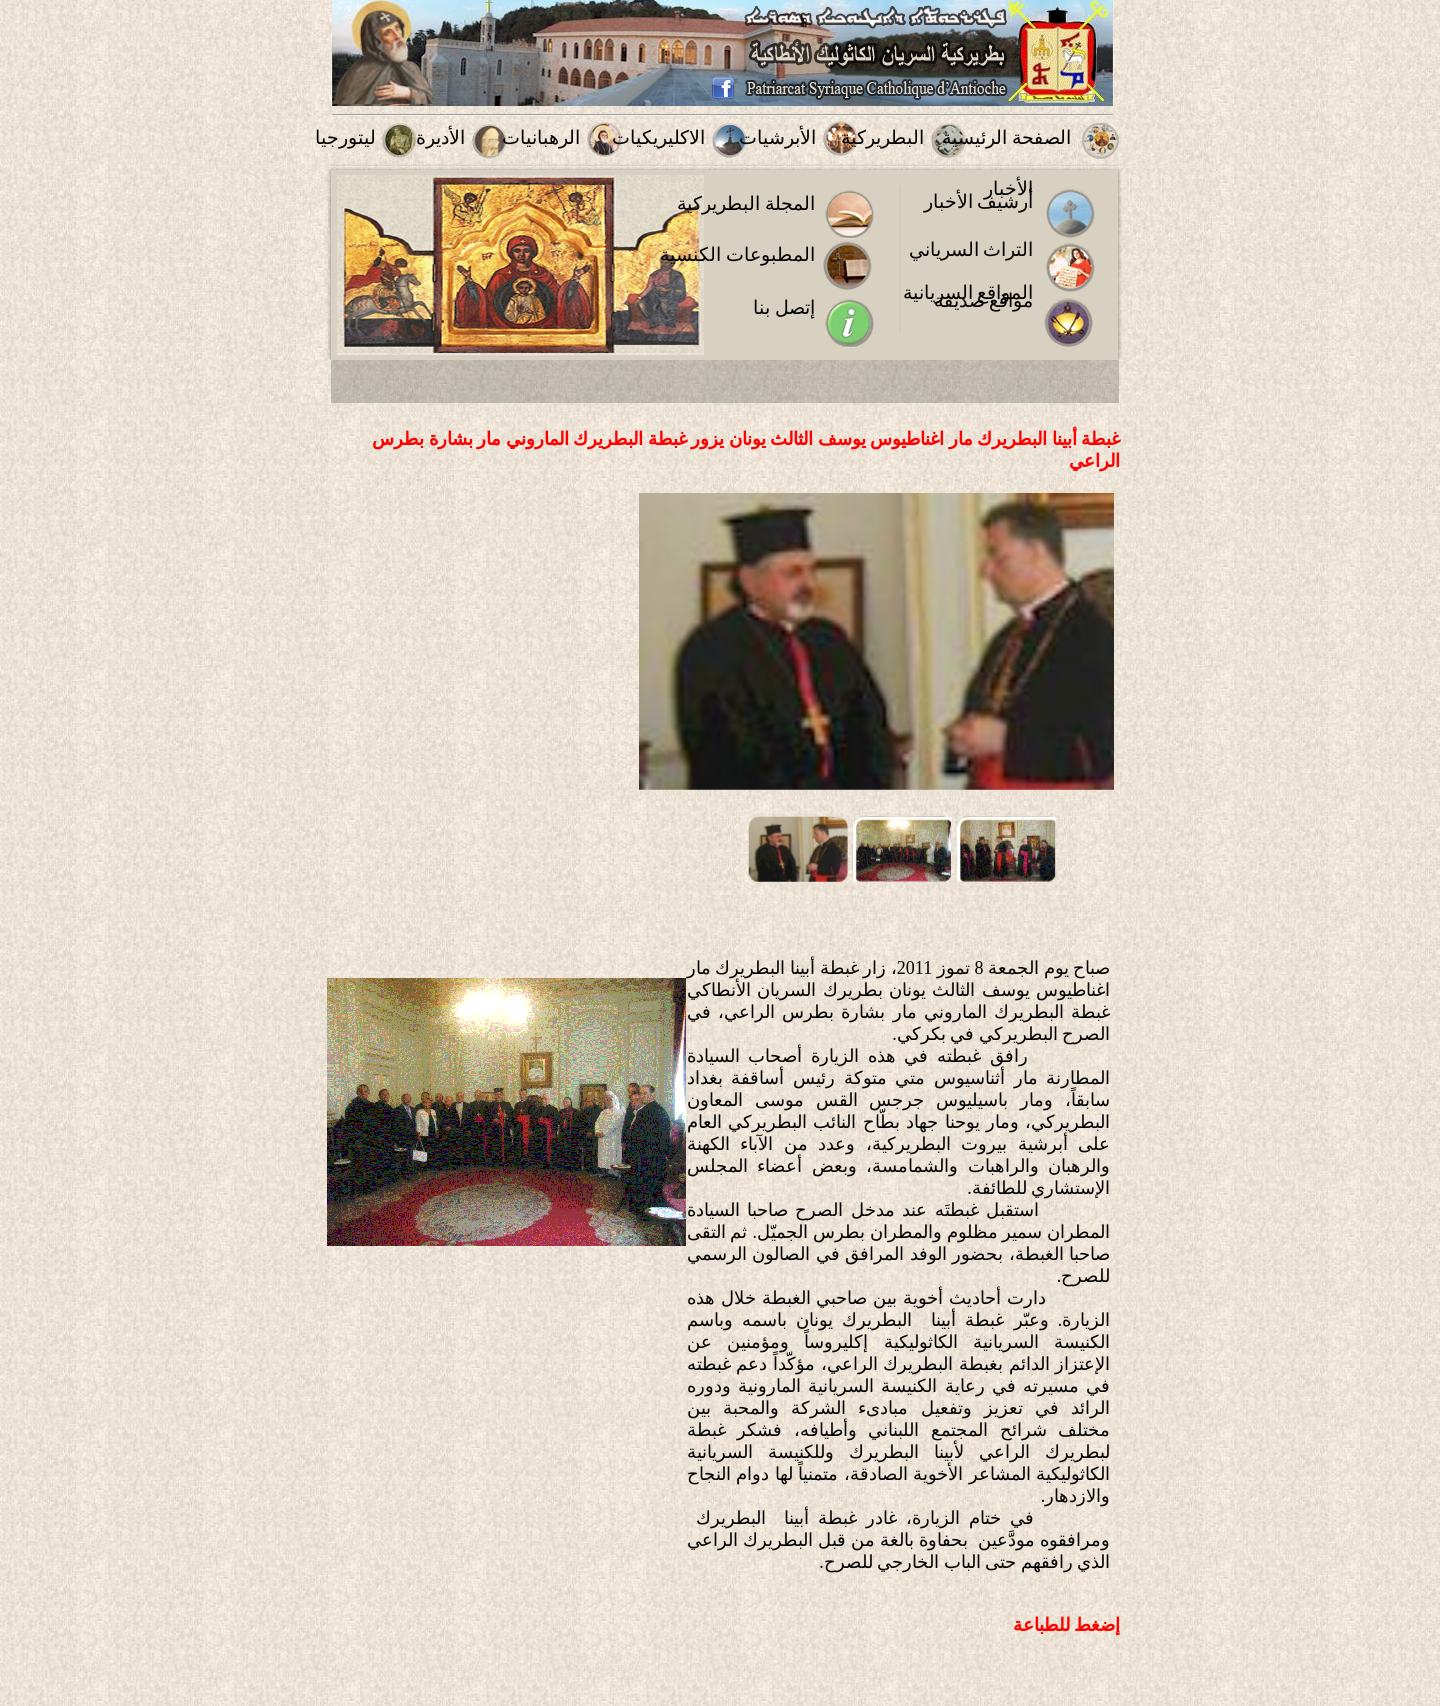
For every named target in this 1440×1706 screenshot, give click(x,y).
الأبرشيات (777, 137)
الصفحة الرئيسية (1006, 137)
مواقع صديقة (984, 300)
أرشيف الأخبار (979, 201)
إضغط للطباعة (1067, 1625)
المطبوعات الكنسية (737, 254)
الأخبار (1008, 188)
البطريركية (882, 137)
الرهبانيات (541, 137)
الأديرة (440, 137)
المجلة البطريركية (746, 203)
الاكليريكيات (658, 137)
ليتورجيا (345, 137)
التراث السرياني (971, 249)
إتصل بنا (784, 307)
